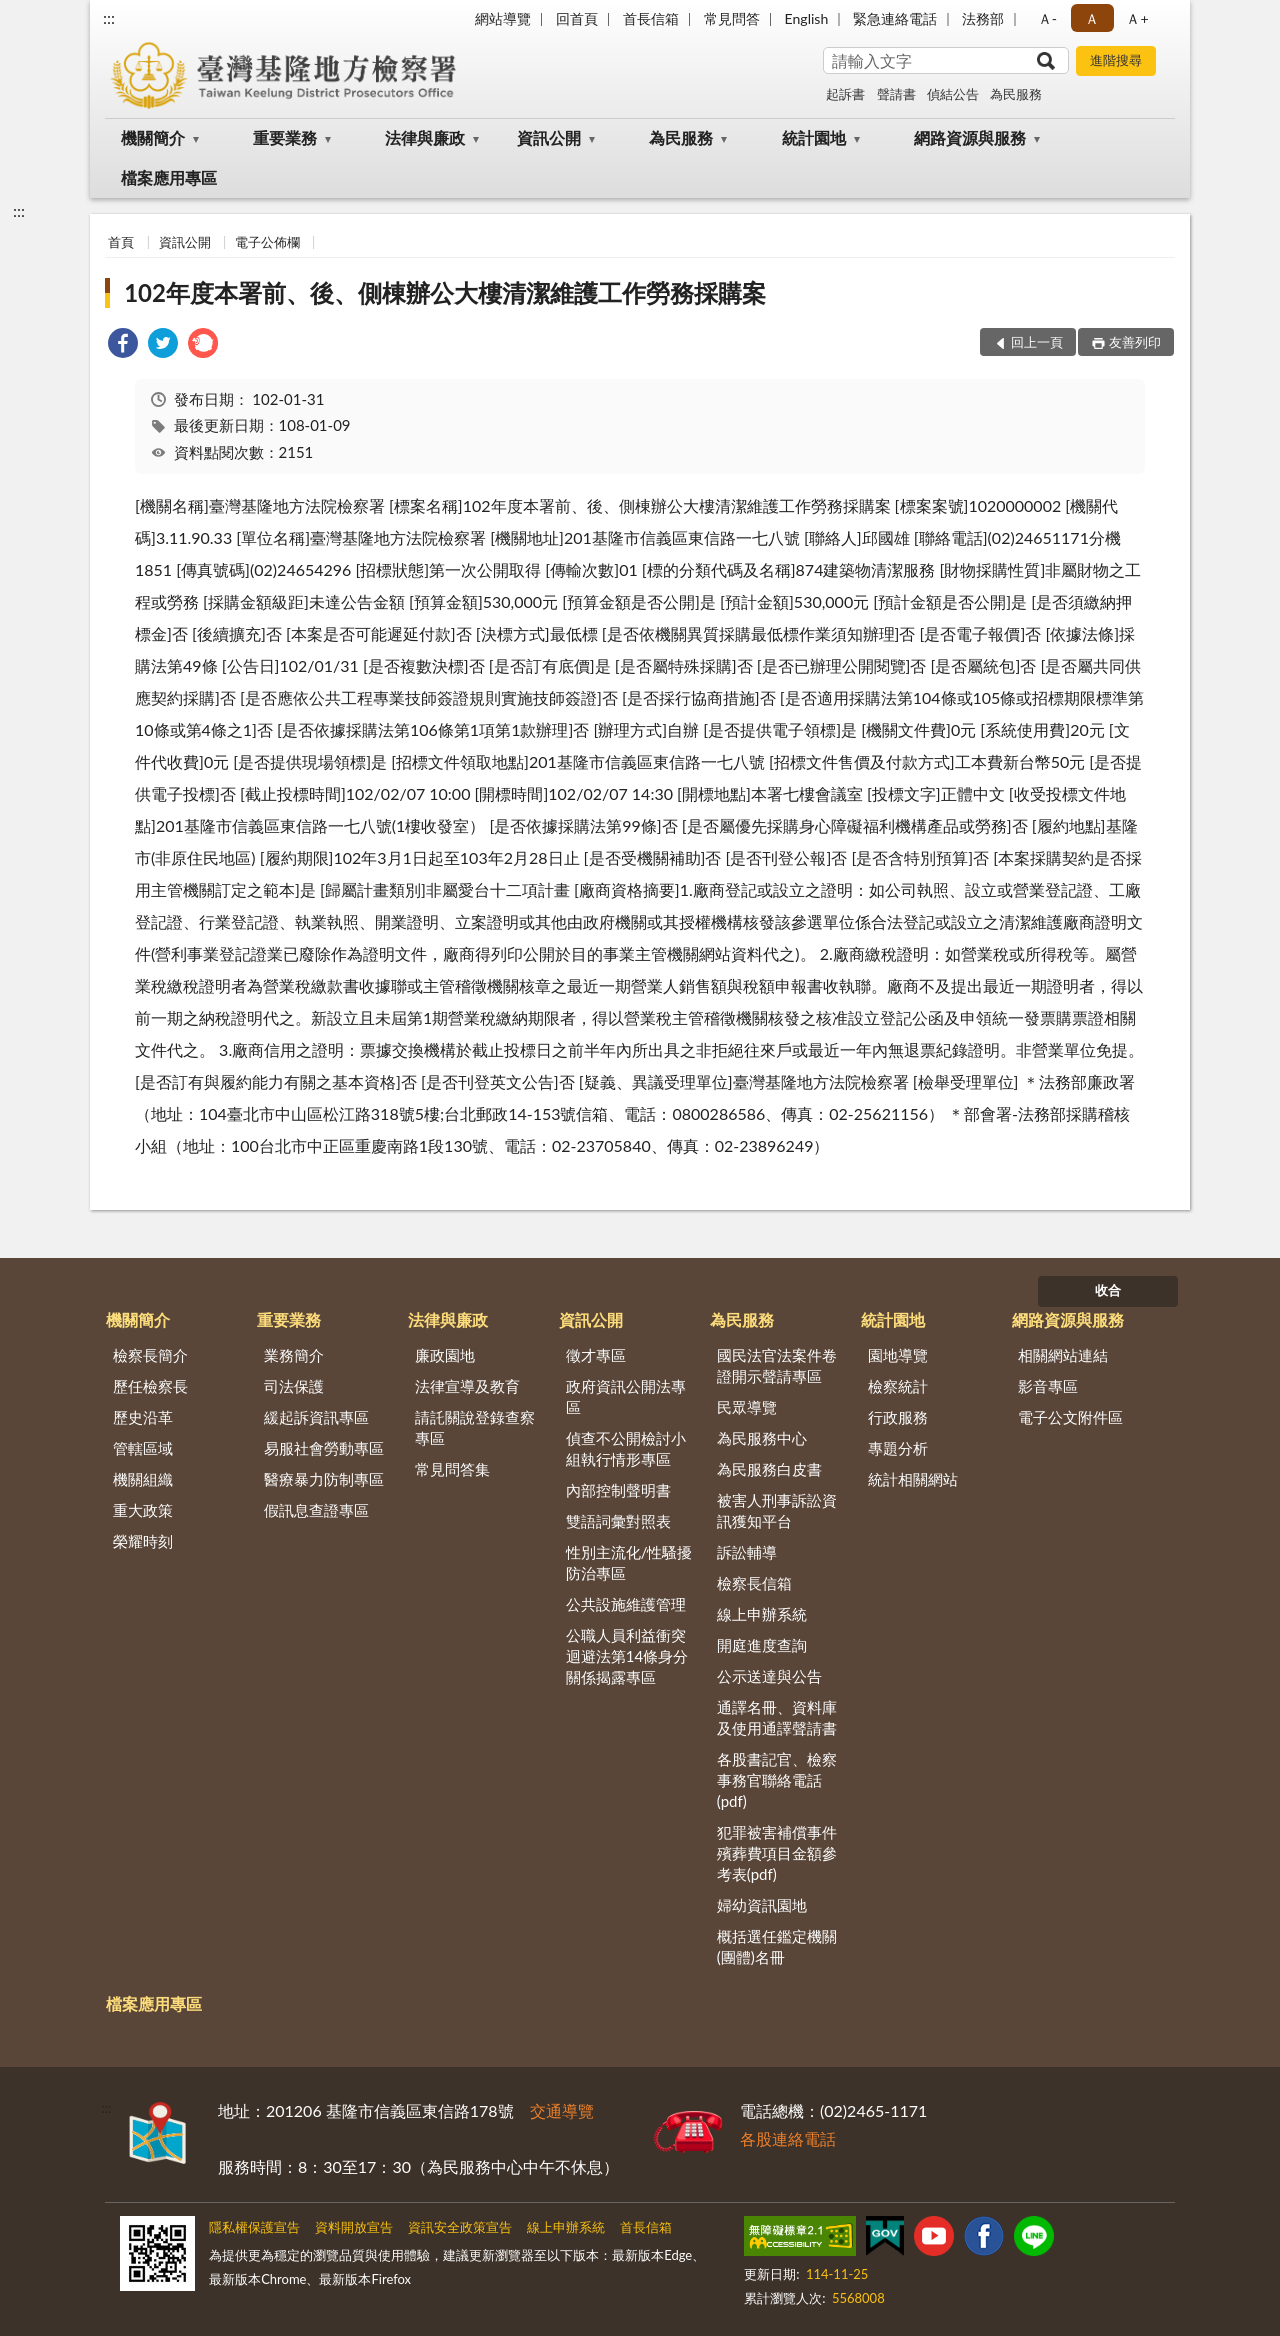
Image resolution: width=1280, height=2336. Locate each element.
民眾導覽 (747, 1407)
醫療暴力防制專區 (324, 1479)
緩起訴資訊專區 (316, 1417)
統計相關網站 (913, 1479)
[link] (123, 345)
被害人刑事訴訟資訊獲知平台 (777, 1510)
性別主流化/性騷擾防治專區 (629, 1562)
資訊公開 (549, 137)
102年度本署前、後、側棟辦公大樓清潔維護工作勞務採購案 (445, 292)
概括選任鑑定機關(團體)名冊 (777, 1946)
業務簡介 (294, 1355)
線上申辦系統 (762, 1614)
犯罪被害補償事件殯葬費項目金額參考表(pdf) (777, 1853)
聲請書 (896, 94)
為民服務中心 (762, 1438)
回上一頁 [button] (1037, 342)
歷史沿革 (143, 1417)
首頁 (121, 242)
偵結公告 (953, 94)
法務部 (983, 18)
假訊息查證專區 (316, 1510)
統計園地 (814, 137)
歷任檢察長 (150, 1386)
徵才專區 (596, 1355)
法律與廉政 (425, 137)
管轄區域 (143, 1448)
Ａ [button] (1092, 18)
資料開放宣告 (354, 2227)
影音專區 (1048, 1386)
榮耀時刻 (143, 1541)
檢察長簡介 (150, 1355)
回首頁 (577, 18)
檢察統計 (898, 1386)
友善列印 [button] (1135, 342)
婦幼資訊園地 (762, 1905)
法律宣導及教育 (467, 1386)
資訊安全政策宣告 (460, 2227)
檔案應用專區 (169, 177)
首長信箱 (651, 18)
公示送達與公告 (769, 1676)
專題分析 (898, 1448)
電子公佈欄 (267, 242)
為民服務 (1016, 94)
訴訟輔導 (747, 1552)
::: (109, 17)
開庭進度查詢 (762, 1645)
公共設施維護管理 (626, 1604)
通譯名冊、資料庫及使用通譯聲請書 (777, 1717)
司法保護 (294, 1386)
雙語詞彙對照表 (618, 1521)
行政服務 (898, 1417)
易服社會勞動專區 (324, 1448)
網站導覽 (503, 18)
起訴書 (845, 94)
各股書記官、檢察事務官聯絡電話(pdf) (777, 1780)
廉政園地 (445, 1355)
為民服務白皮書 (769, 1469)
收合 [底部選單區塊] (1108, 1290)
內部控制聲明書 (618, 1490)
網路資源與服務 (970, 137)
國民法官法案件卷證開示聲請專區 (777, 1365)
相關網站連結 (1063, 1355)
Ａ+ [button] (1137, 18)
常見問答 (732, 18)
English (807, 18)
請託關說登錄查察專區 (475, 1427)
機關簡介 (153, 137)
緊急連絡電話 (895, 18)
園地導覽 (898, 1355)
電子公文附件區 (1070, 1417)
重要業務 (285, 137)
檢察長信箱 (754, 1583)
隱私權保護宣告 (254, 2227)
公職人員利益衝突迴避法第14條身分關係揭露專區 (627, 1656)
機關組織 (143, 1479)
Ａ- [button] (1047, 18)
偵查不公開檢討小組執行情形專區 (626, 1448)
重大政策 (143, 1510)
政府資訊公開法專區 (626, 1396)
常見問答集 (452, 1469)
